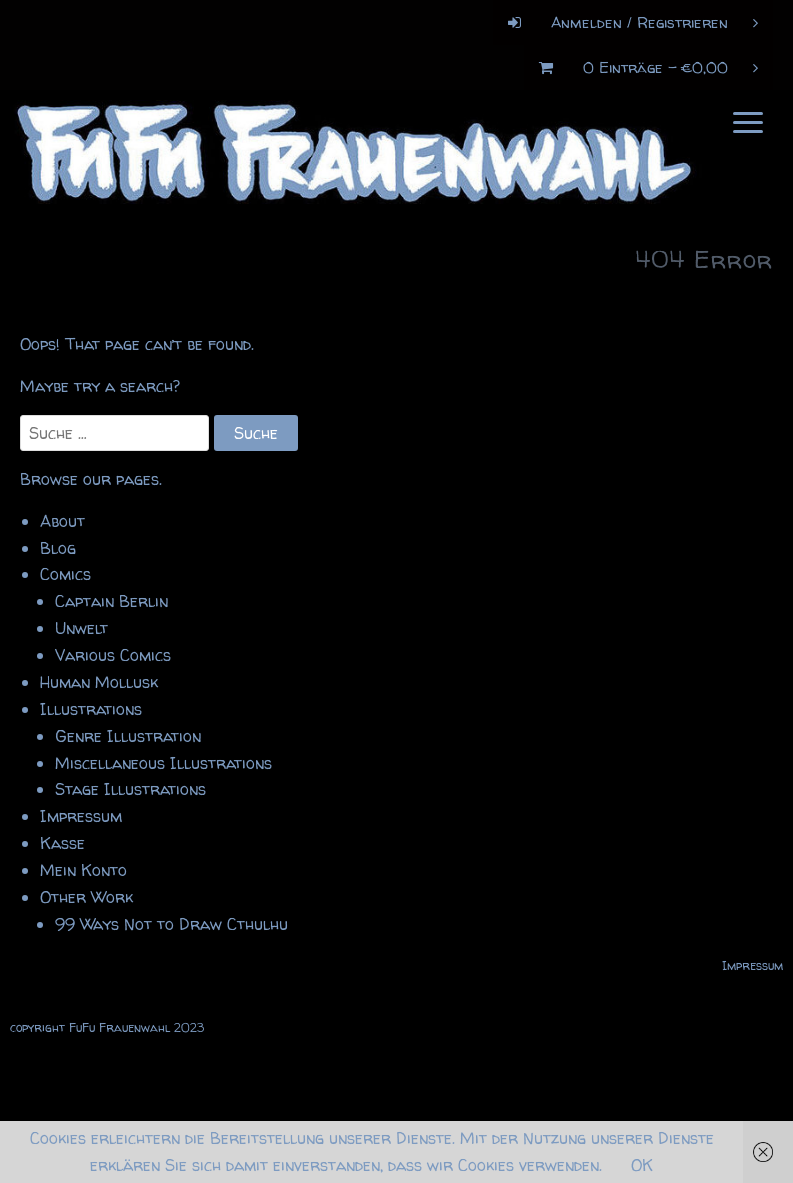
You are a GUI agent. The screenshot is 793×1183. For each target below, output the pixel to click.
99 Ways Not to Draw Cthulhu (171, 924)
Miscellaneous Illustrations (163, 763)
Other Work (86, 897)
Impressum (81, 816)
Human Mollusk (99, 682)
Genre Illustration (128, 736)
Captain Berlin (111, 601)
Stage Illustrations (130, 789)
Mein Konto (83, 870)
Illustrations (91, 709)
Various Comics (113, 655)
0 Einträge (641, 67)
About (62, 521)
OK (642, 1165)
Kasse (62, 843)
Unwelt (81, 628)
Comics (65, 574)
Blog (58, 548)
